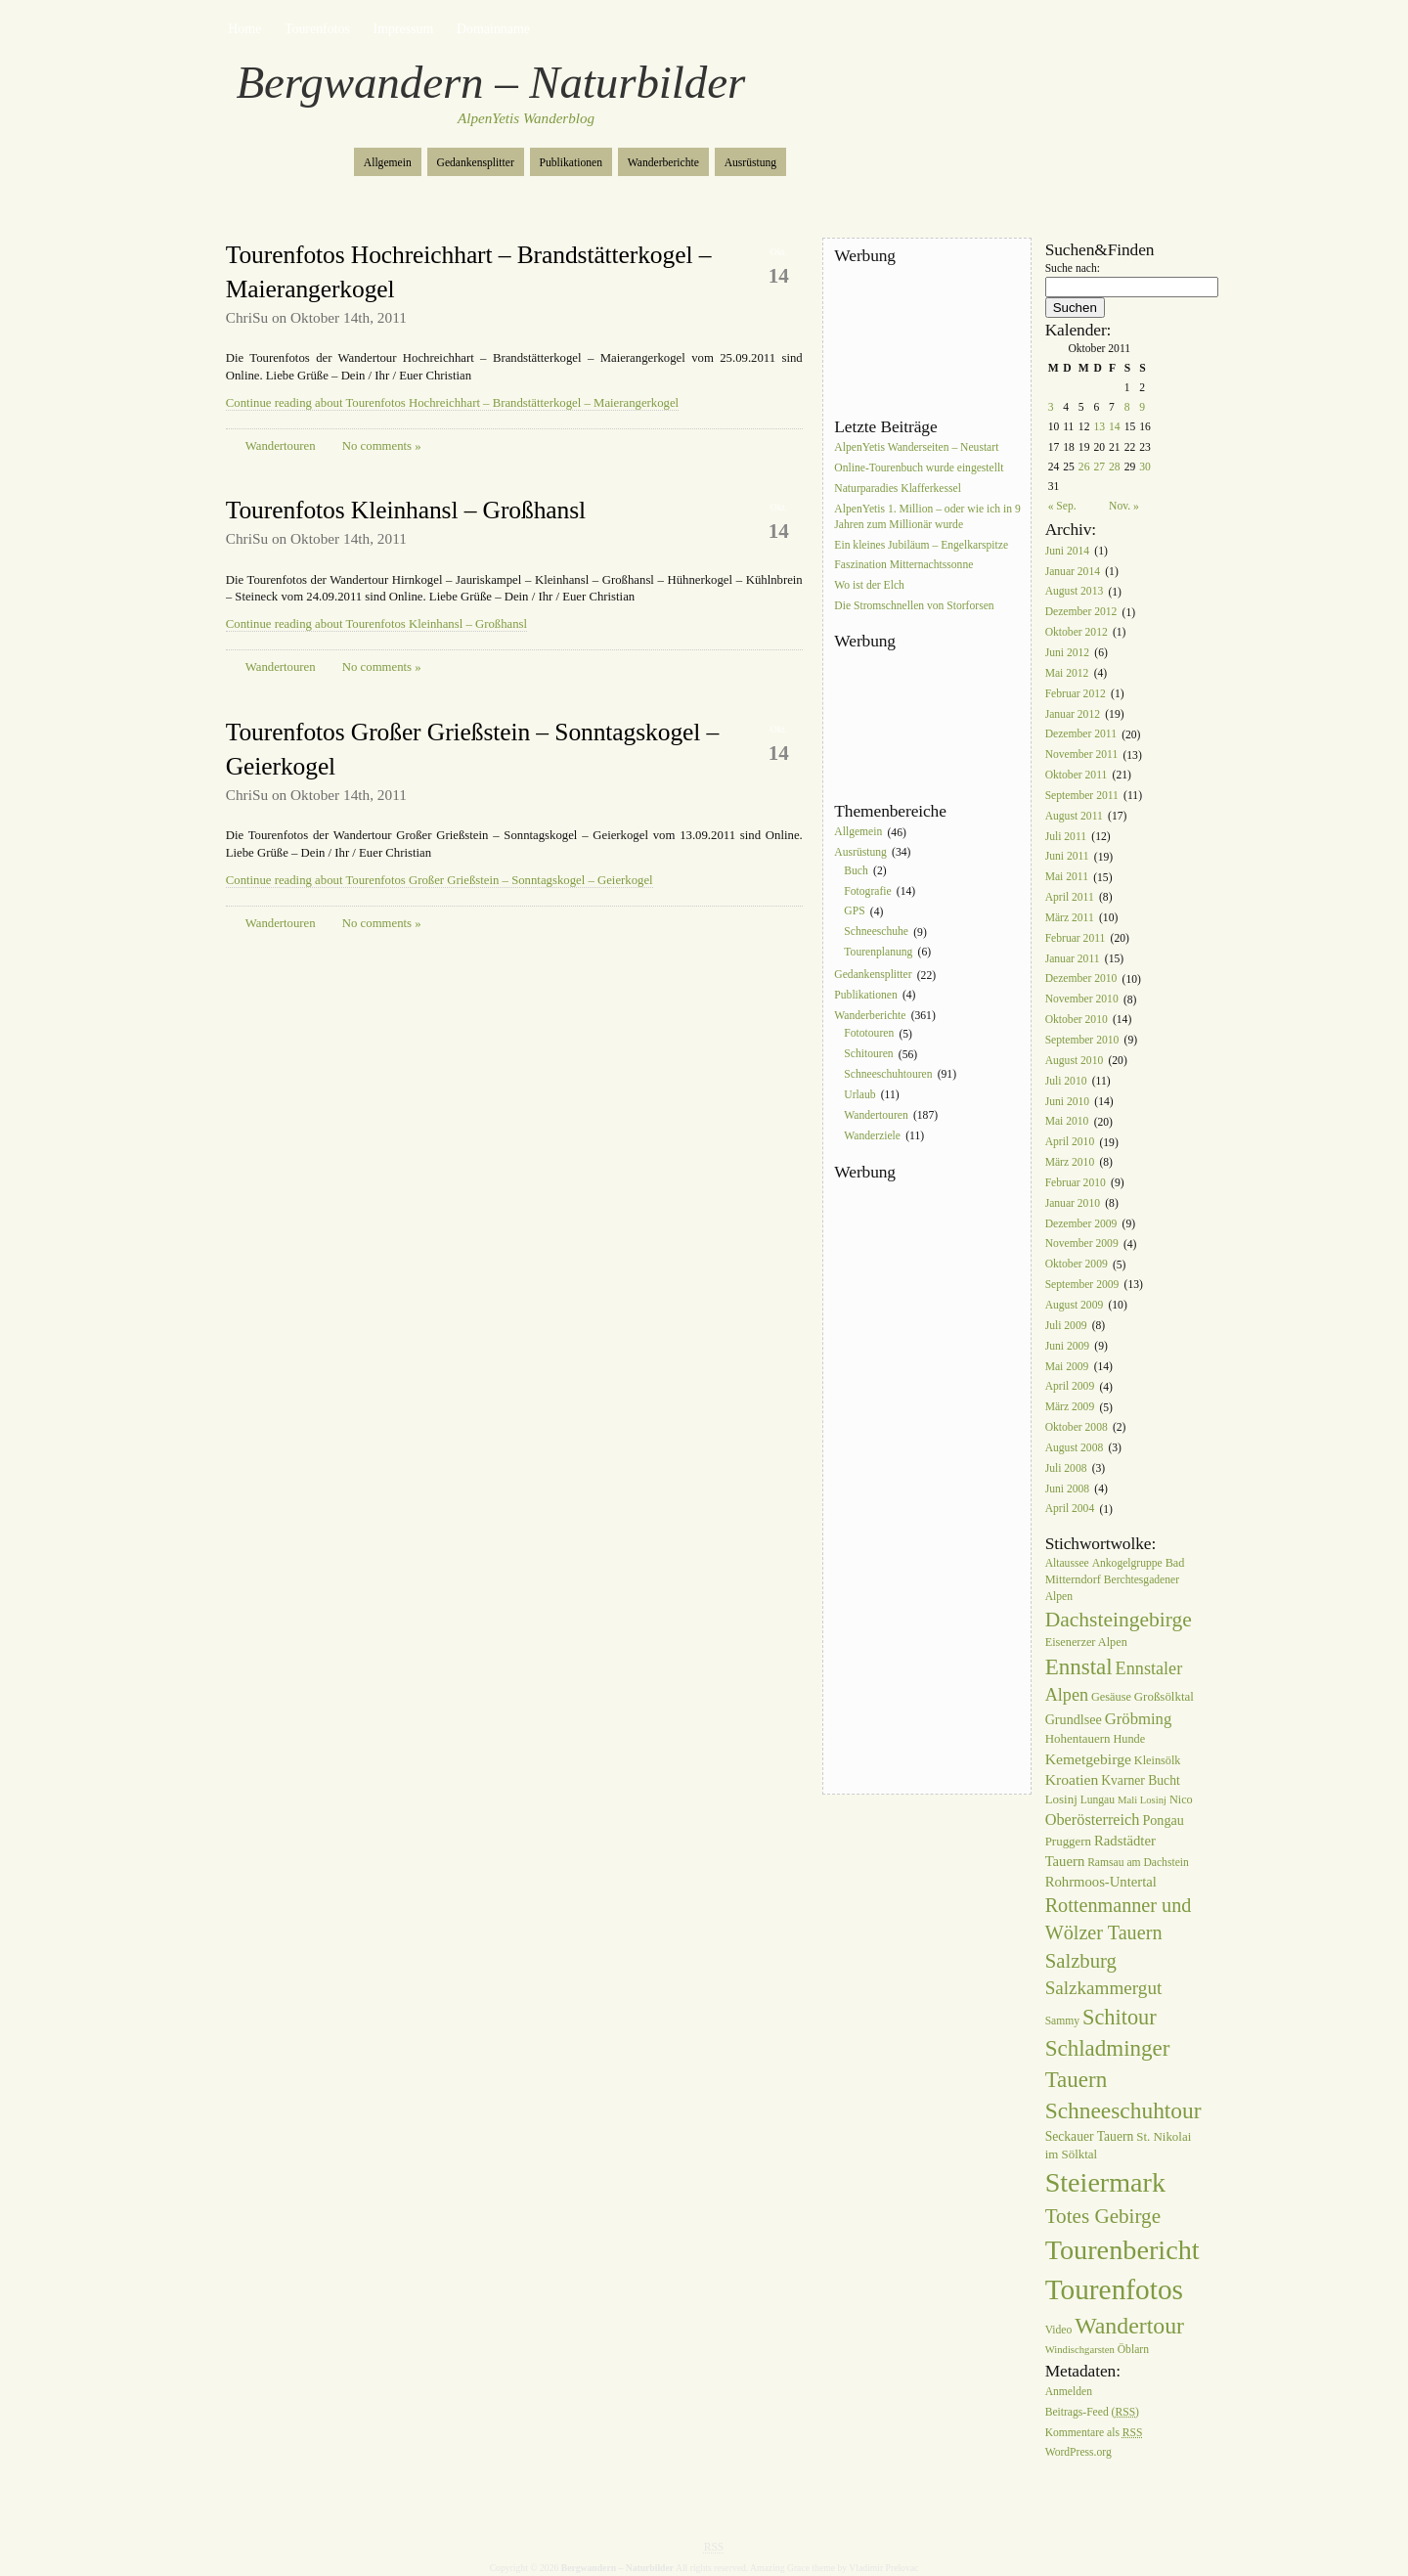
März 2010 (1070, 1162)
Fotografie (867, 891)
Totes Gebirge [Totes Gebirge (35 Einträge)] (1103, 2216)
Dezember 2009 (1081, 1224)
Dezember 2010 (1081, 979)
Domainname (493, 29)
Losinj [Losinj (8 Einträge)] (1061, 1799)
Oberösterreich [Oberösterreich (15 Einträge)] (1092, 1819)
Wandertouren (280, 446)
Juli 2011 (1065, 836)
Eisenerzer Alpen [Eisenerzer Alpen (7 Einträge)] (1086, 1642)
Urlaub (859, 1094)
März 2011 (1069, 917)
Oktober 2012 (1076, 632)
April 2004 (1070, 1509)
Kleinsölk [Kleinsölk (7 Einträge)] (1157, 1760)
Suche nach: (1072, 268)
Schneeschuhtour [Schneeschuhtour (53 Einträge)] (1123, 2110)
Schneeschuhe (876, 932)
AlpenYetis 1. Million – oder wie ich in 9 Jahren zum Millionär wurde (927, 517)
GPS (854, 912)
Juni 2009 (1067, 1346)
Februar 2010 (1075, 1183)
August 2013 (1074, 592)
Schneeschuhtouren (888, 1074)
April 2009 (1070, 1387)
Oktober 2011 (1076, 775)
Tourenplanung (878, 952)
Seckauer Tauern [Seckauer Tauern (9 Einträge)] (1089, 2136)
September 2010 (1082, 1040)
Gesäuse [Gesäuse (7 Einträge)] (1111, 1697)
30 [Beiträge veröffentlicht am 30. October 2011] (1145, 467)
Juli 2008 (1066, 1468)
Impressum (404, 29)
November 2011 (1082, 755)
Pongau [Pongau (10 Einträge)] (1162, 1820)
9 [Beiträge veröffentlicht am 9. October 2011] (1142, 407)
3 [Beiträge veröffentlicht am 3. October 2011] (1051, 407)
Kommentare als (1094, 2432)
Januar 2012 (1072, 714)
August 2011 (1074, 816)
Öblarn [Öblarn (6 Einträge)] (1133, 2349)
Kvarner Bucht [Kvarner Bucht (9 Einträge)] (1140, 1780)
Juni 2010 (1067, 1101)
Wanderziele (872, 1136)
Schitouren (868, 1054)
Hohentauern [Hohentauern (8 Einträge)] (1078, 1738)
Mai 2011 (1066, 877)
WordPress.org (1078, 2453)
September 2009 (1082, 1284)
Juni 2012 (1067, 652)
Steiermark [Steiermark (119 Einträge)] (1105, 2182)
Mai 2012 (1067, 673)
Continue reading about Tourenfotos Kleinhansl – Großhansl (376, 624)
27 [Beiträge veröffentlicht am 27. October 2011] (1099, 467)
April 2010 (1070, 1142)
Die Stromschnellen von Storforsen (913, 606)
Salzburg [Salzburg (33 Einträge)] (1081, 1961)
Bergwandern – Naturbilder (491, 82)
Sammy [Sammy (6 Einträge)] (1062, 2021)
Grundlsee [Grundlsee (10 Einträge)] (1073, 1719)
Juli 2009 (1066, 1325)
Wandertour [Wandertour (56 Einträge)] (1129, 2325)
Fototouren (869, 1034)
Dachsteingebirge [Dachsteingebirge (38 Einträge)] (1118, 1619)
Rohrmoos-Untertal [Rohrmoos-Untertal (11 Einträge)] (1101, 1881)
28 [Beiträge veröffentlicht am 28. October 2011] (1115, 467)
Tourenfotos (317, 29)
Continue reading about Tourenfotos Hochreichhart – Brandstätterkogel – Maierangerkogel (452, 403)
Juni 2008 (1067, 1489)
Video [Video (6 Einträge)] (1059, 2330)
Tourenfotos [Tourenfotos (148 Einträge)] (1114, 2289)
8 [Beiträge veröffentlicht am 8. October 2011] (1127, 407)
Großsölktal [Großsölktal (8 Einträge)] (1164, 1696)
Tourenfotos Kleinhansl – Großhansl (406, 510)
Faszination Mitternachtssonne (903, 565)
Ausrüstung (750, 162)
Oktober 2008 (1076, 1427)
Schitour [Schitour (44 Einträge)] (1119, 2017)
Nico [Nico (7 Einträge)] (1181, 1799)
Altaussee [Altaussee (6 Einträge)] (1067, 1563)
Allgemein (388, 162)
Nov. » (1124, 506)
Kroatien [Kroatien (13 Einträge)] (1072, 1779)
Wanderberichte (663, 162)
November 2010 (1082, 1000)
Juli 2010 (1066, 1081)
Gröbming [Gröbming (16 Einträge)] (1138, 1719)
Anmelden (1068, 2391)
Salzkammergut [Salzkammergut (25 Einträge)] (1104, 1987)
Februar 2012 (1075, 694)
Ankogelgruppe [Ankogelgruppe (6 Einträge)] (1127, 1563)
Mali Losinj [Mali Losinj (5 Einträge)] (1142, 1800)
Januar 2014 (1072, 571)
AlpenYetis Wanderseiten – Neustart (916, 447)
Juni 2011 (1067, 857)
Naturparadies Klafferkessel (897, 488)
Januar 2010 (1072, 1203)
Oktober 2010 (1076, 1019)
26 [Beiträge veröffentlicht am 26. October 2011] (1084, 467)
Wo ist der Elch (869, 586)
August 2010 (1074, 1060)
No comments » (381, 446)
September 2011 (1082, 795)
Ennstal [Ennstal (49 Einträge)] (1079, 1666)
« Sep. (1062, 506)
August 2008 (1074, 1448)
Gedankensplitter (475, 162)
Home (244, 29)
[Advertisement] (922, 341)
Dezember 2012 (1081, 612)
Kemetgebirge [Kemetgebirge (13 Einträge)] (1088, 1759)
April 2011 (1069, 897)
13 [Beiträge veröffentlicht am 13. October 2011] (1099, 427)
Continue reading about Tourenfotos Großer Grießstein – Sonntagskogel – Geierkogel (439, 880)
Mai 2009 (1067, 1366)
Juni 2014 (1067, 551)
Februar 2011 (1075, 938)
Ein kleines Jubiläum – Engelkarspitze (921, 545)
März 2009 (1070, 1407)
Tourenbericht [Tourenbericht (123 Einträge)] (1122, 2250)
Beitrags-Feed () (1092, 2412)
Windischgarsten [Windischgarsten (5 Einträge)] (1080, 2349)
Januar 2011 (1072, 959)
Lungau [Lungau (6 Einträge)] (1097, 1800)
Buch (855, 871)
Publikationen (571, 162)
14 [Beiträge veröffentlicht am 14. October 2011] (1115, 427)
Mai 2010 (1067, 1122)
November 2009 (1082, 1244)
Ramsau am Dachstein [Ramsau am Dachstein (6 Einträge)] (1138, 1862)
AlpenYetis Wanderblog (526, 118)
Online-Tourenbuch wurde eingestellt (918, 468)
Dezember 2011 (1081, 735)
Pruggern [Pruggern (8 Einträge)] (1068, 1841)
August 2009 (1074, 1305)
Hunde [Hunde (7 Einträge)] (1129, 1739)
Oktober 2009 (1076, 1265)
